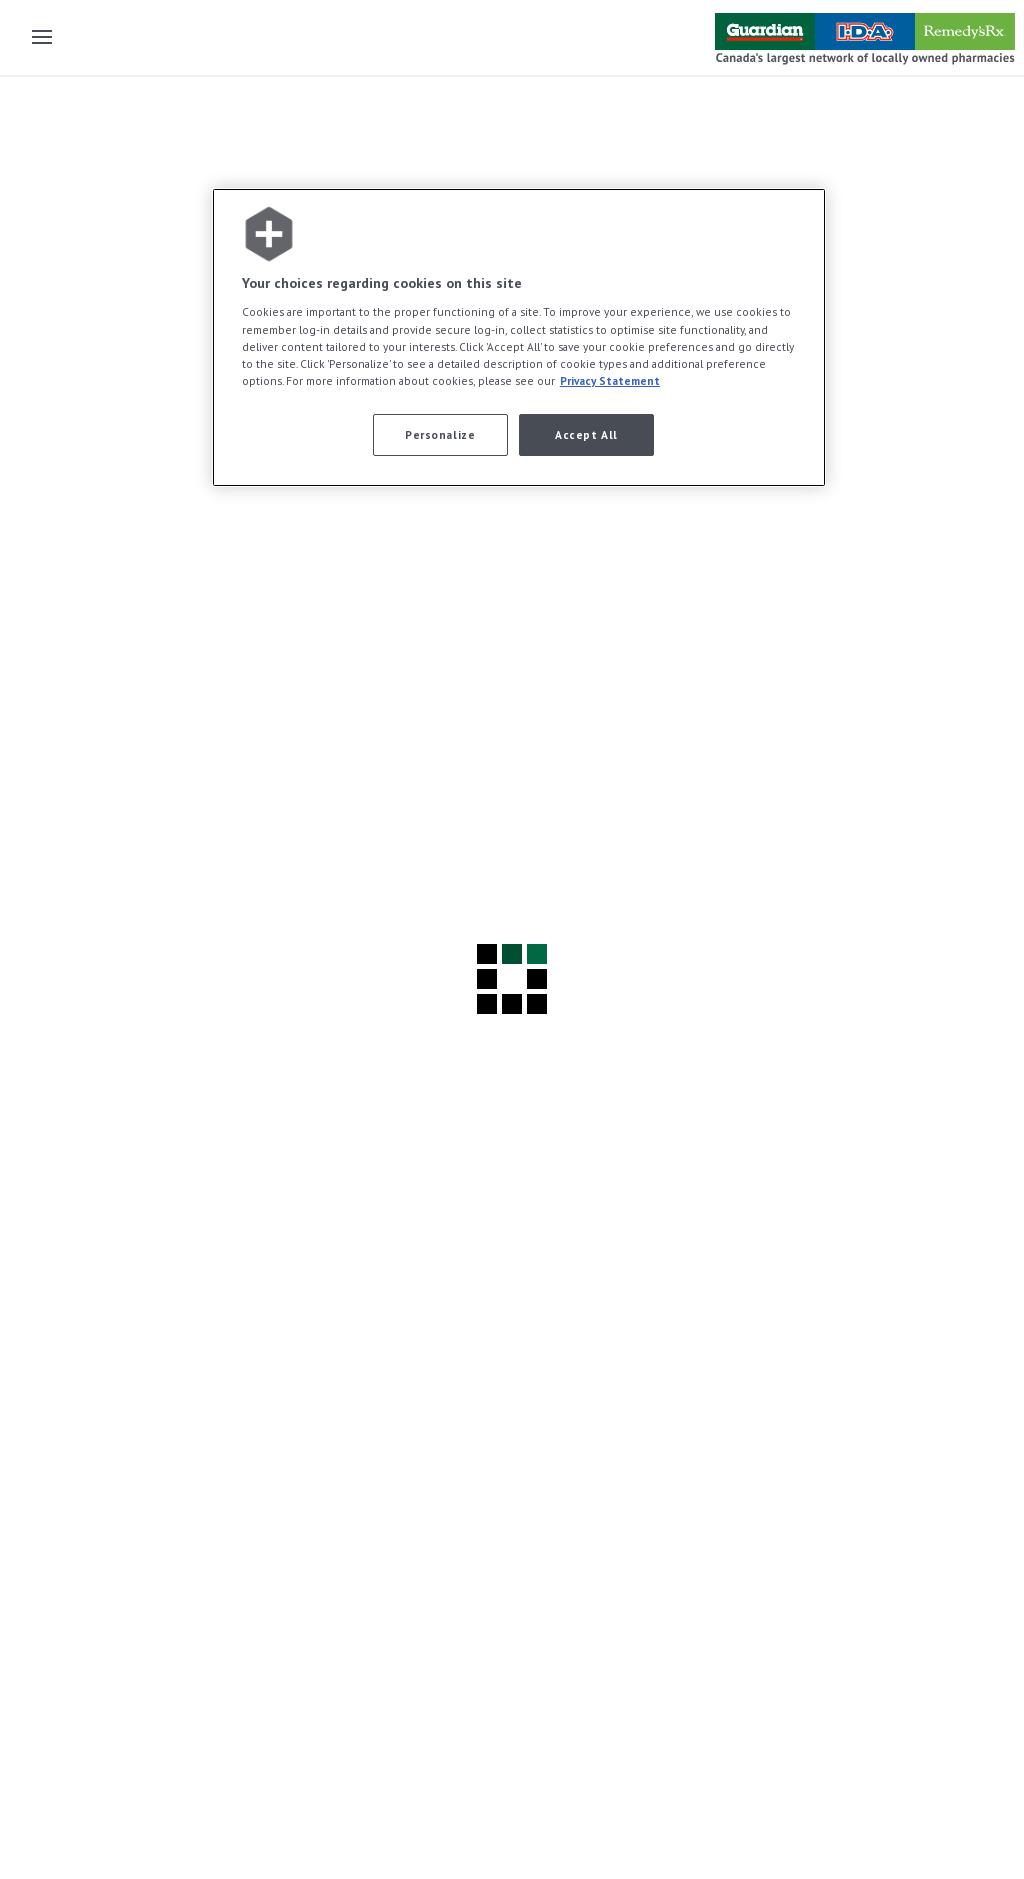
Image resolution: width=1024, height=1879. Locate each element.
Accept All (586, 434)
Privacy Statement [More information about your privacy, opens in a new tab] (610, 380)
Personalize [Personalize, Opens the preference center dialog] (440, 434)
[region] (519, 337)
